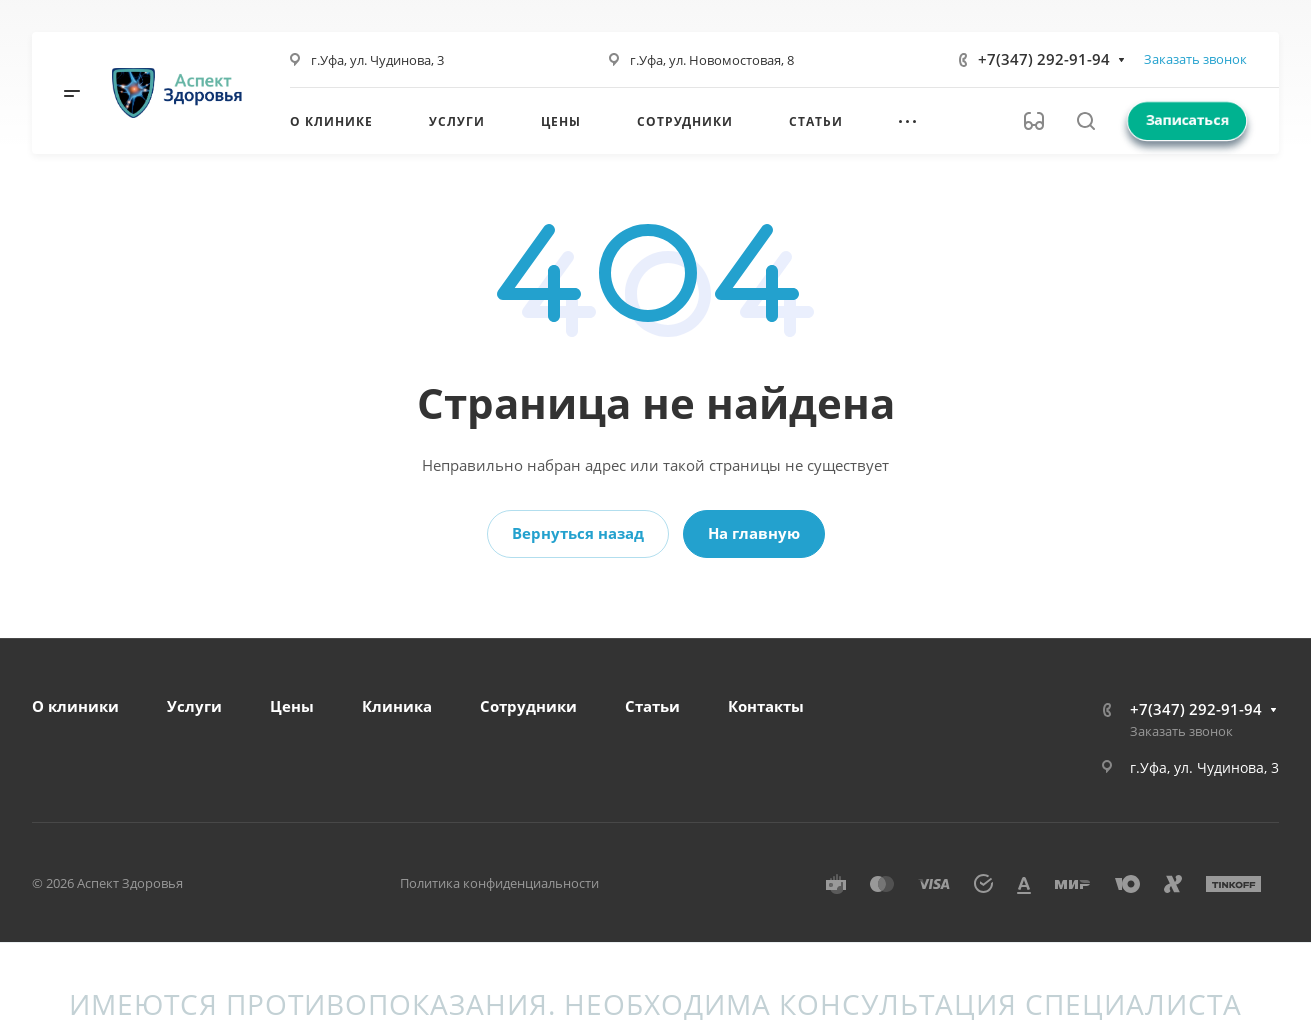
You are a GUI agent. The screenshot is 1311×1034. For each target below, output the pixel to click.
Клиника (397, 706)
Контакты (766, 706)
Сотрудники (528, 706)
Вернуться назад (578, 533)
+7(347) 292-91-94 (1044, 59)
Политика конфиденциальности (499, 883)
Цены (292, 706)
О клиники (75, 706)
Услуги (194, 706)
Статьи (652, 706)
